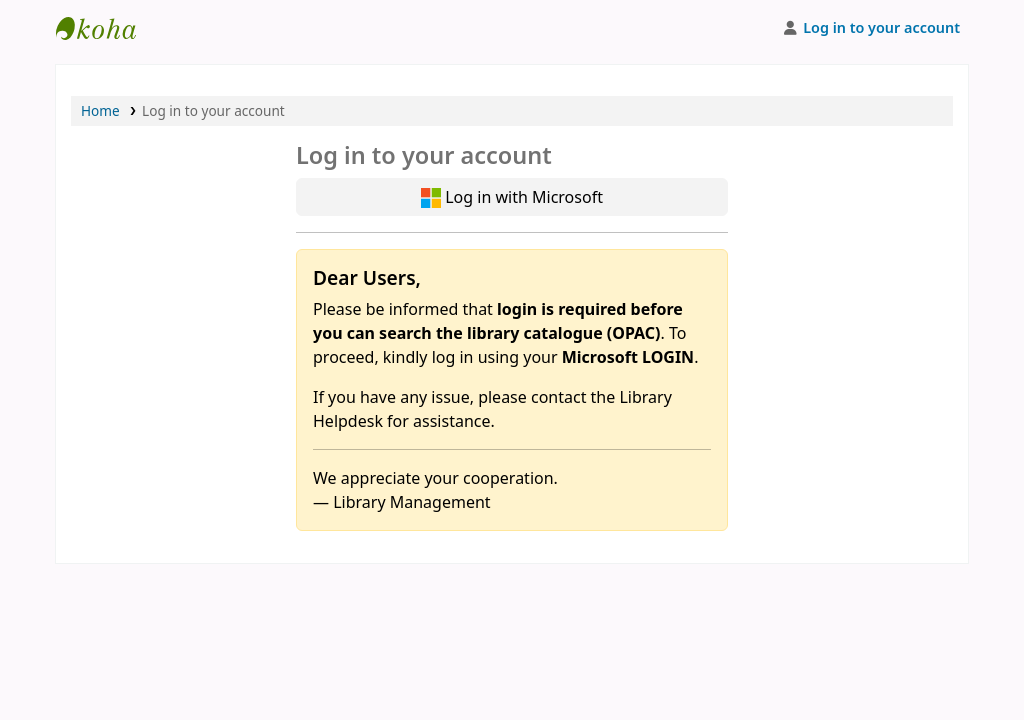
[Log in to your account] (870, 28)
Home (100, 110)
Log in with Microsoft (512, 197)
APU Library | (106, 28)
